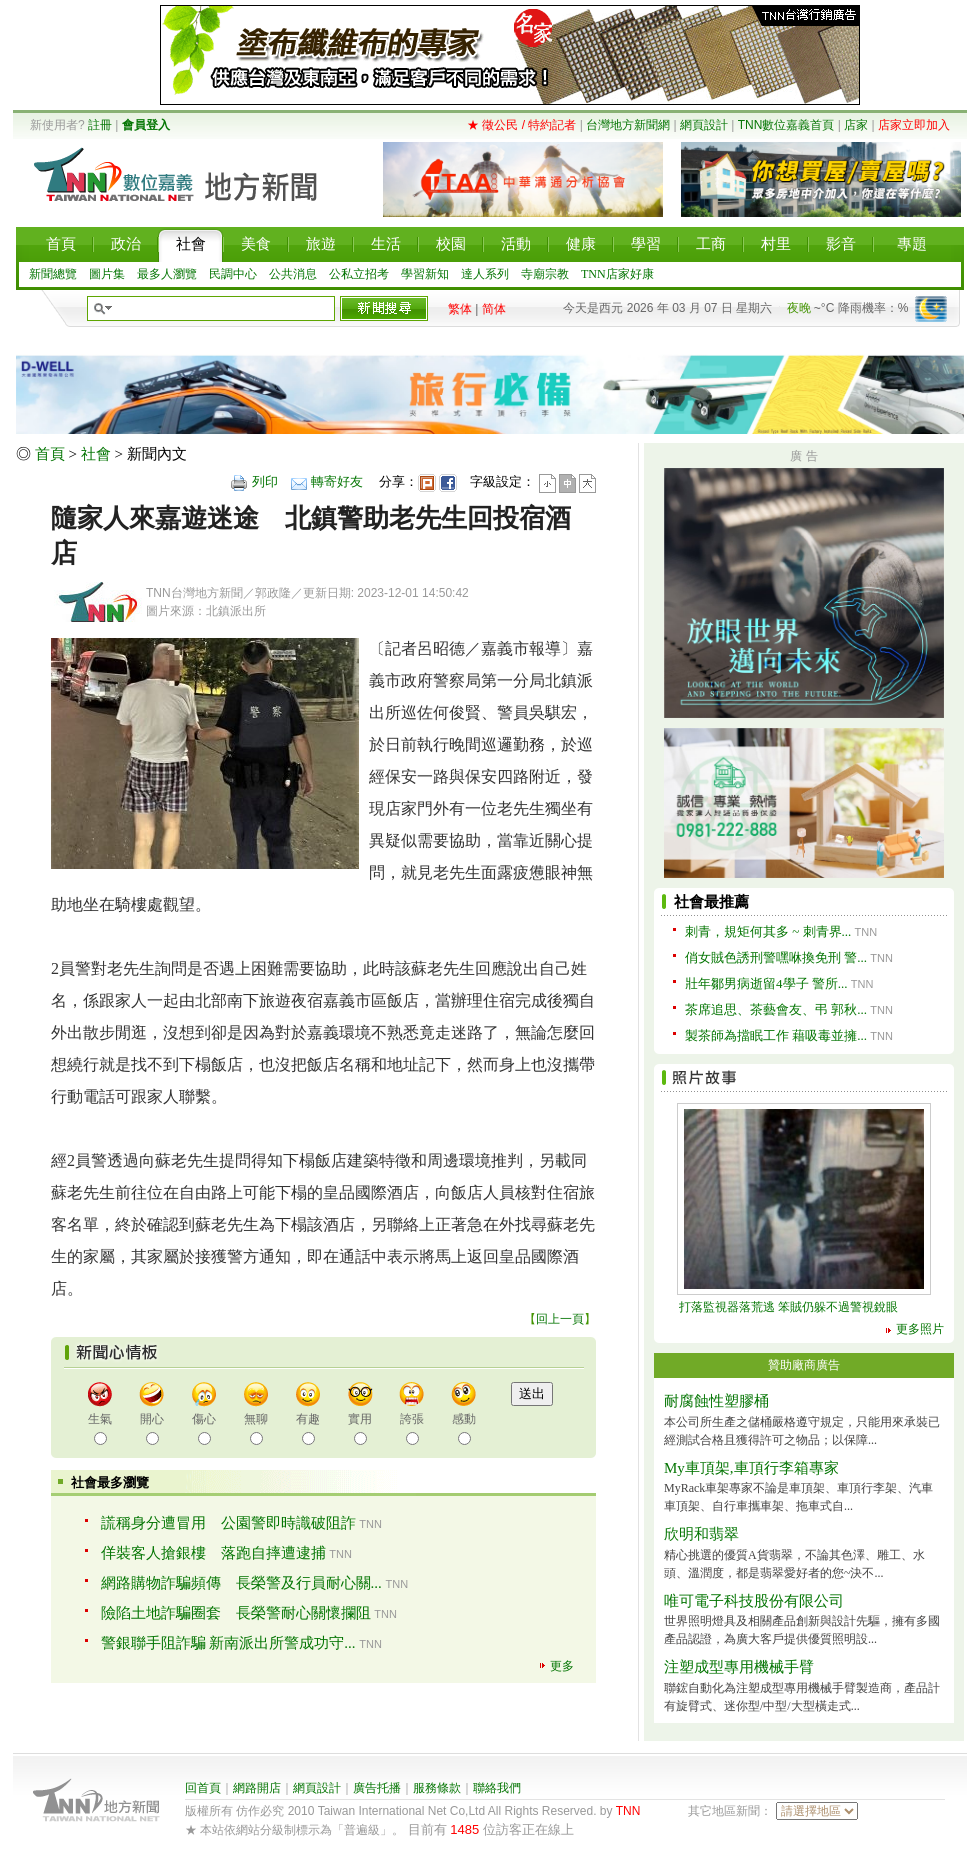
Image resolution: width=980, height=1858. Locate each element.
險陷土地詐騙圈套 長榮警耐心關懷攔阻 (236, 1613)
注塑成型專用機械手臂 (739, 1667)
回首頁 (203, 1788)
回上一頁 (560, 1319)
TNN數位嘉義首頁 (786, 125)
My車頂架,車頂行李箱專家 (751, 1468)
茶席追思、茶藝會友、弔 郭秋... (776, 1009)
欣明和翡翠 (701, 1534)
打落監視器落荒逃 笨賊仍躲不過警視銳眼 (788, 1307)
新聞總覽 (53, 274)
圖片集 (107, 274)
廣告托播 (377, 1788)
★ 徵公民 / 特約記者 (521, 125)
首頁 (50, 454)
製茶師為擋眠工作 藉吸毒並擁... (776, 1035)
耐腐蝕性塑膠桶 (716, 1401)
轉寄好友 (337, 481)
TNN (628, 1811)
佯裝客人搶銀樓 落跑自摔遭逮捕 (213, 1553)
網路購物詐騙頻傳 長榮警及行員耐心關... (241, 1583)
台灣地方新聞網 (628, 125)
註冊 (100, 125)
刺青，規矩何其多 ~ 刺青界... (768, 931)
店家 (856, 125)
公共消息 (293, 274)
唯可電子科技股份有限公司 (754, 1601)
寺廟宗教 (545, 274)
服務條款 (437, 1788)
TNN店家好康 (617, 274)
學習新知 (425, 274)
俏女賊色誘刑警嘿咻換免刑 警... (776, 957)
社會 (96, 454)
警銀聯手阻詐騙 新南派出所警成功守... (228, 1643)
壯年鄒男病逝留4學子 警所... (766, 983)
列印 (265, 481)
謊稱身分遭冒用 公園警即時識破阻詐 (228, 1523)
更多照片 (920, 1329)
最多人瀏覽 (167, 274)
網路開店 (257, 1788)
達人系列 (485, 274)
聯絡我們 (497, 1788)
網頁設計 (704, 125)
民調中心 (233, 274)
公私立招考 (359, 274)
